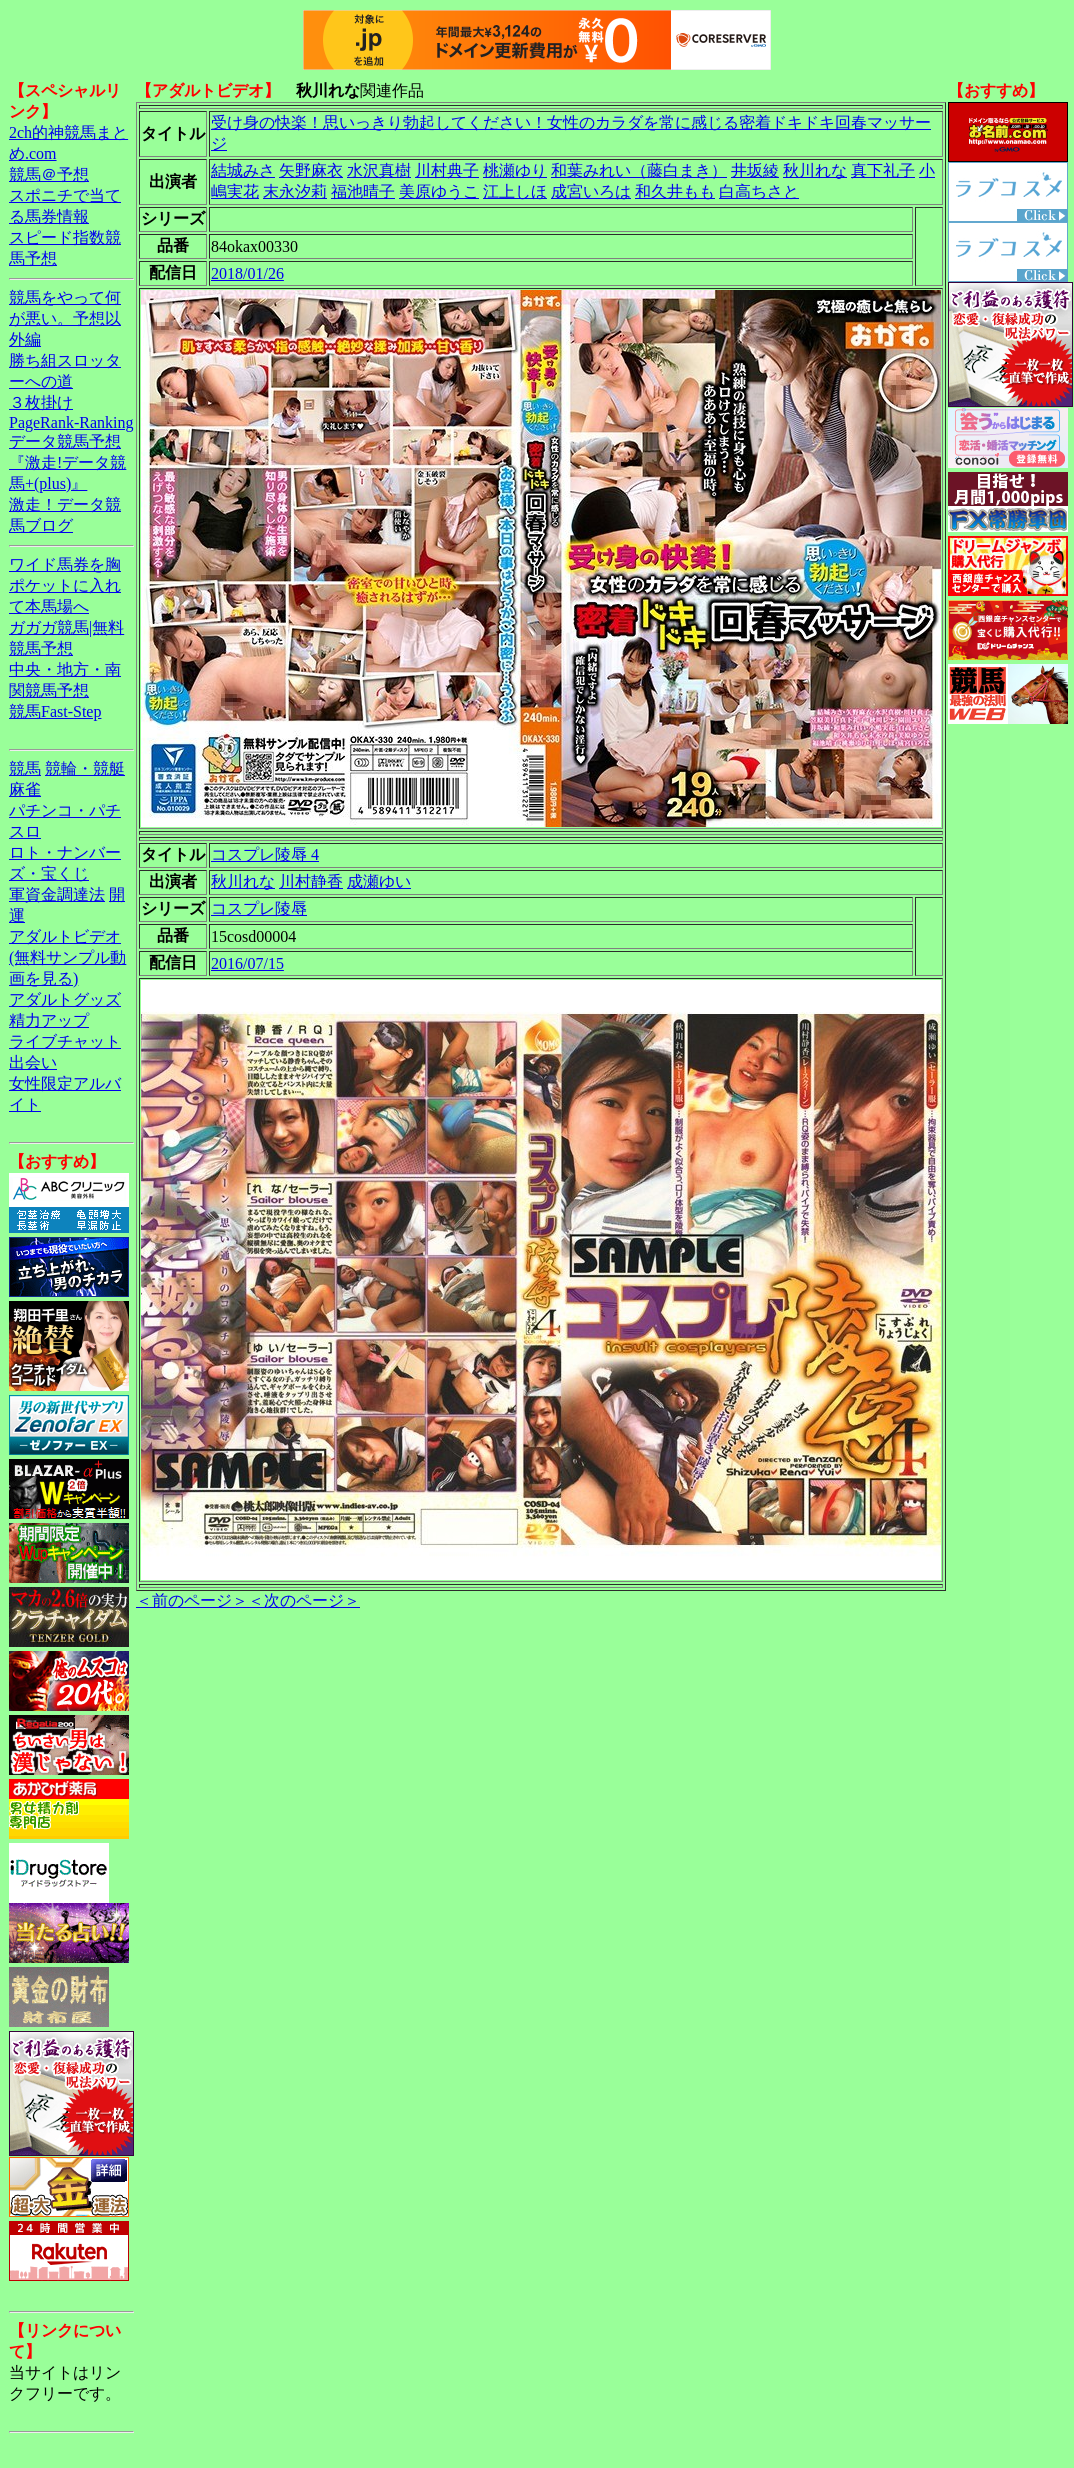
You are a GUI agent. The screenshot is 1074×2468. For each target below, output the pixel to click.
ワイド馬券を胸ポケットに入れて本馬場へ (65, 585)
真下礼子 (883, 170)
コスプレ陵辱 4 (265, 854)
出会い (33, 1062)
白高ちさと (759, 191)
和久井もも (675, 191)
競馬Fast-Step (55, 711)
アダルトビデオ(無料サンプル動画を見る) (67, 957)
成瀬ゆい (379, 881)
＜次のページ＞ (304, 1600)
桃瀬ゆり (515, 170)
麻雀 (25, 789)
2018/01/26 (247, 273)
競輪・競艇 (85, 768)
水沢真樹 (379, 170)
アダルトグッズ (65, 999)
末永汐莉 (295, 191)
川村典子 (447, 170)
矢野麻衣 (311, 170)
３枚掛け (41, 402)
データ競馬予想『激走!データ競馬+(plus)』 (67, 462)
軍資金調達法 (57, 894)
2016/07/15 (247, 963)
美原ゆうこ (439, 191)
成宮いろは (591, 191)
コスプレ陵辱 (259, 908)
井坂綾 (755, 170)
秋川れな (815, 170)
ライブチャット (65, 1041)
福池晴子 (363, 191)
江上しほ (515, 191)
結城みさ (243, 170)
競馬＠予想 (49, 174)
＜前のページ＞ (192, 1600)
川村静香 (311, 881)
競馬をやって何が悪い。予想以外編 (65, 318)
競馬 (25, 768)
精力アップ (49, 1020)
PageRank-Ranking (71, 422)
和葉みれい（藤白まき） (639, 170)
